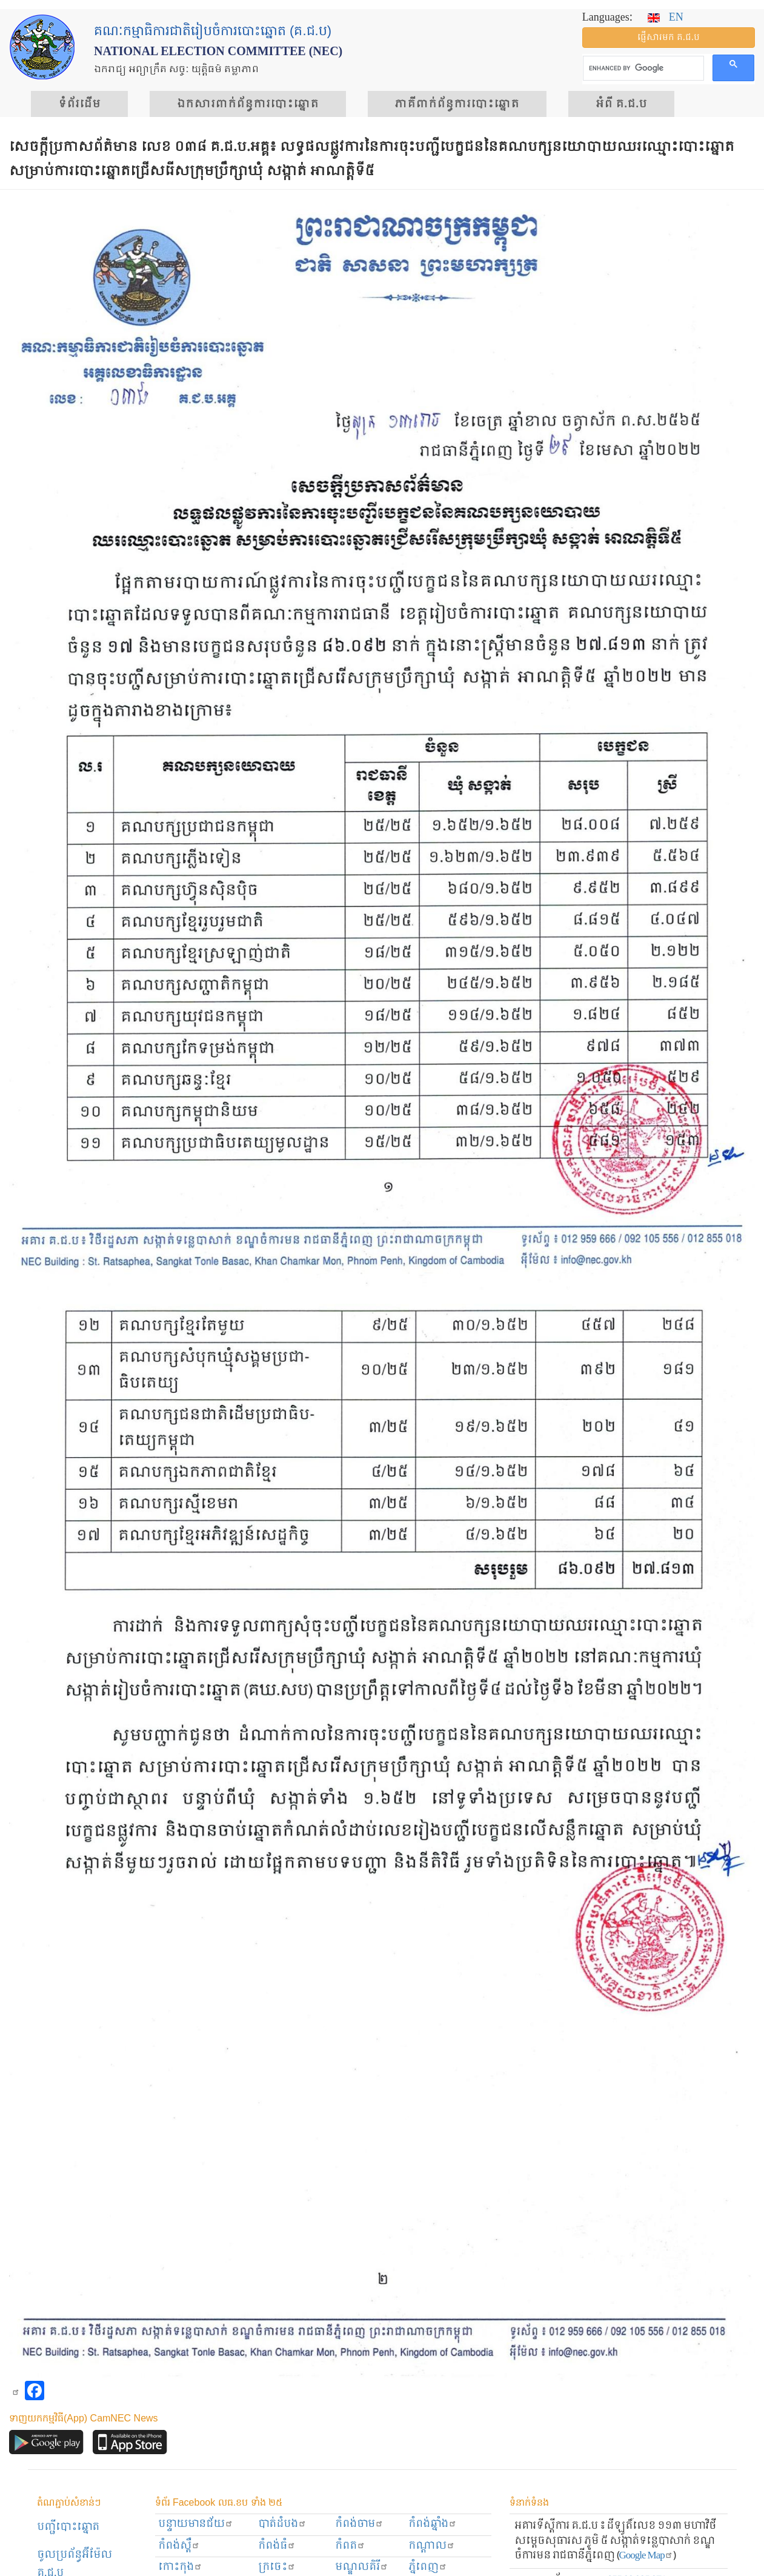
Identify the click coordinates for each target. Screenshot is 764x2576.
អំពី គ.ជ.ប (621, 104)
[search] (642, 68)
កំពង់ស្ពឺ (179, 2546)
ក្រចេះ (277, 2567)
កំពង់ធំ (277, 2546)
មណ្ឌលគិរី (361, 2567)
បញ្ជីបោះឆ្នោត (68, 2527)
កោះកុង (180, 2567)
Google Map (646, 2555)
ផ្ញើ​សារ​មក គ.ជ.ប (668, 37)
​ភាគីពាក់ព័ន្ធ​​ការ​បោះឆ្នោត (457, 104)
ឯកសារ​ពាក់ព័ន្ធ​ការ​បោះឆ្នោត (248, 104)
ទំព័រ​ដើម (79, 104)
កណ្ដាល (431, 2546)
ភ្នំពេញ (427, 2567)
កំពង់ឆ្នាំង (432, 2524)
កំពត (350, 2546)
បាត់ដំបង (282, 2524)
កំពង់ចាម (359, 2524)
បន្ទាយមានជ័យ (195, 2524)
